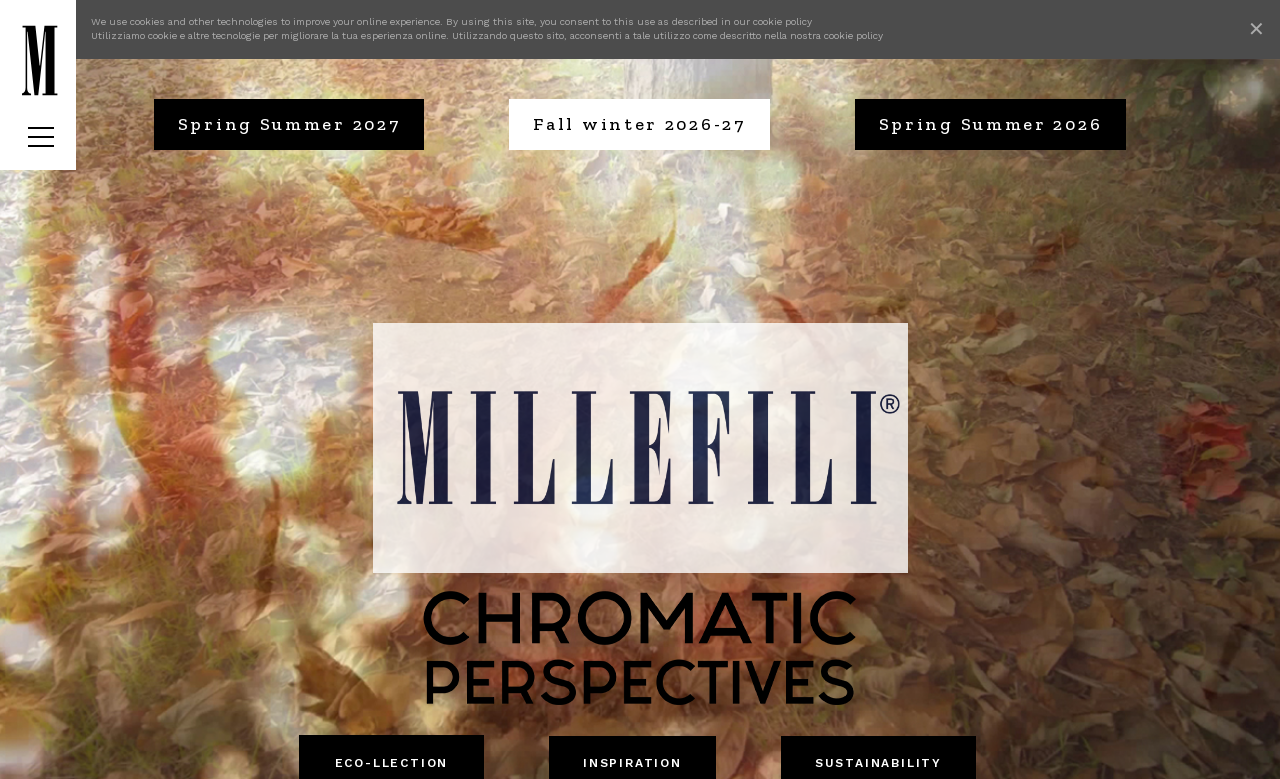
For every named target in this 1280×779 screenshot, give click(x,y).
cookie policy (782, 21)
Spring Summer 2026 (991, 124)
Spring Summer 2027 (289, 124)
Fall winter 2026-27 (639, 124)
